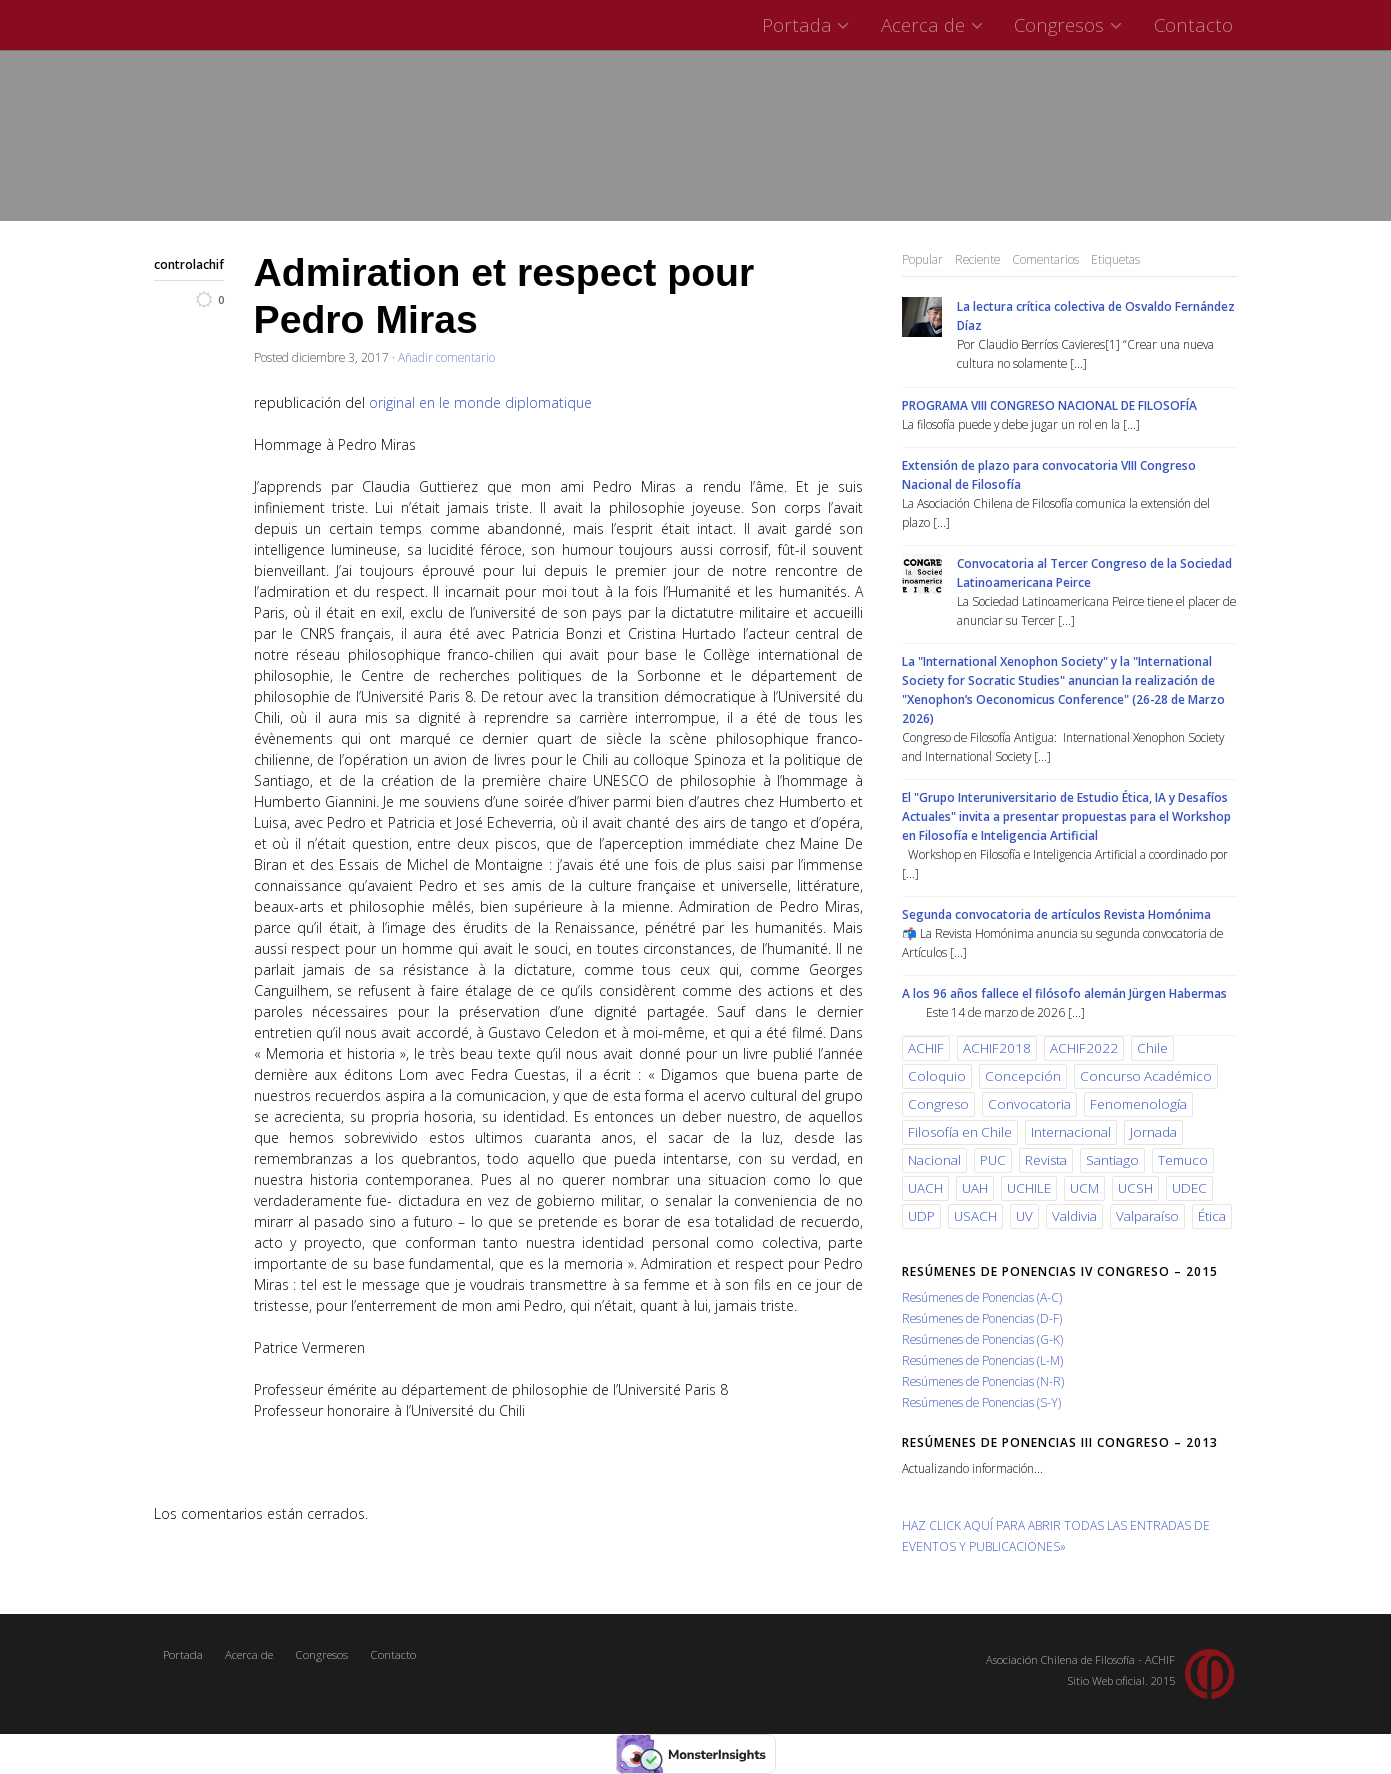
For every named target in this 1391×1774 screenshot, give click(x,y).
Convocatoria (1029, 1104)
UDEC (1189, 1188)
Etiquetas (1115, 259)
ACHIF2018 (997, 1048)
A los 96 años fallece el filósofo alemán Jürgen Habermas (1064, 993)
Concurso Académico (1146, 1076)
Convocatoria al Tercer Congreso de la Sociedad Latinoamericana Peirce (1094, 572)
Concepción (1023, 1076)
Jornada (1153, 1132)
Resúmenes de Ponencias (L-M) (982, 1360)
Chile (1152, 1048)
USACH (975, 1216)
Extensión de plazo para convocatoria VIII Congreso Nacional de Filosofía (1049, 474)
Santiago (1112, 1160)
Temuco (1183, 1160)
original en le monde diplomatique (480, 402)
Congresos (1070, 24)
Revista (1046, 1160)
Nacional (934, 1160)
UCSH (1135, 1188)
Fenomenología (1138, 1104)
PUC (993, 1160)
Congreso (938, 1104)
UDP (921, 1216)
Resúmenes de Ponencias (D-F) (982, 1318)
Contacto (1193, 24)
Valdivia (1074, 1216)
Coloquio (937, 1076)
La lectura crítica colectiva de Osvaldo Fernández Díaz (1096, 315)
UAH (975, 1188)
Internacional (1071, 1132)
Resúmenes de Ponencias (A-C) (982, 1297)
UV (1024, 1216)
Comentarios (1045, 259)
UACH (925, 1188)
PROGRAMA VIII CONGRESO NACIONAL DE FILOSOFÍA (1049, 405)
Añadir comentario (446, 357)
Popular (922, 259)
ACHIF (926, 1048)
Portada (808, 24)
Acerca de (934, 24)
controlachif (189, 264)
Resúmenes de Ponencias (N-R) (983, 1381)
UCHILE (1029, 1188)
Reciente (977, 259)
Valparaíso (1147, 1216)
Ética (1212, 1216)
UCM (1084, 1188)
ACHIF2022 (1084, 1048)
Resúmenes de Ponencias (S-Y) (981, 1402)
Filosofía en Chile (960, 1132)
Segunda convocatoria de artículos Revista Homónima (1056, 914)
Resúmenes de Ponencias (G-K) (982, 1339)
